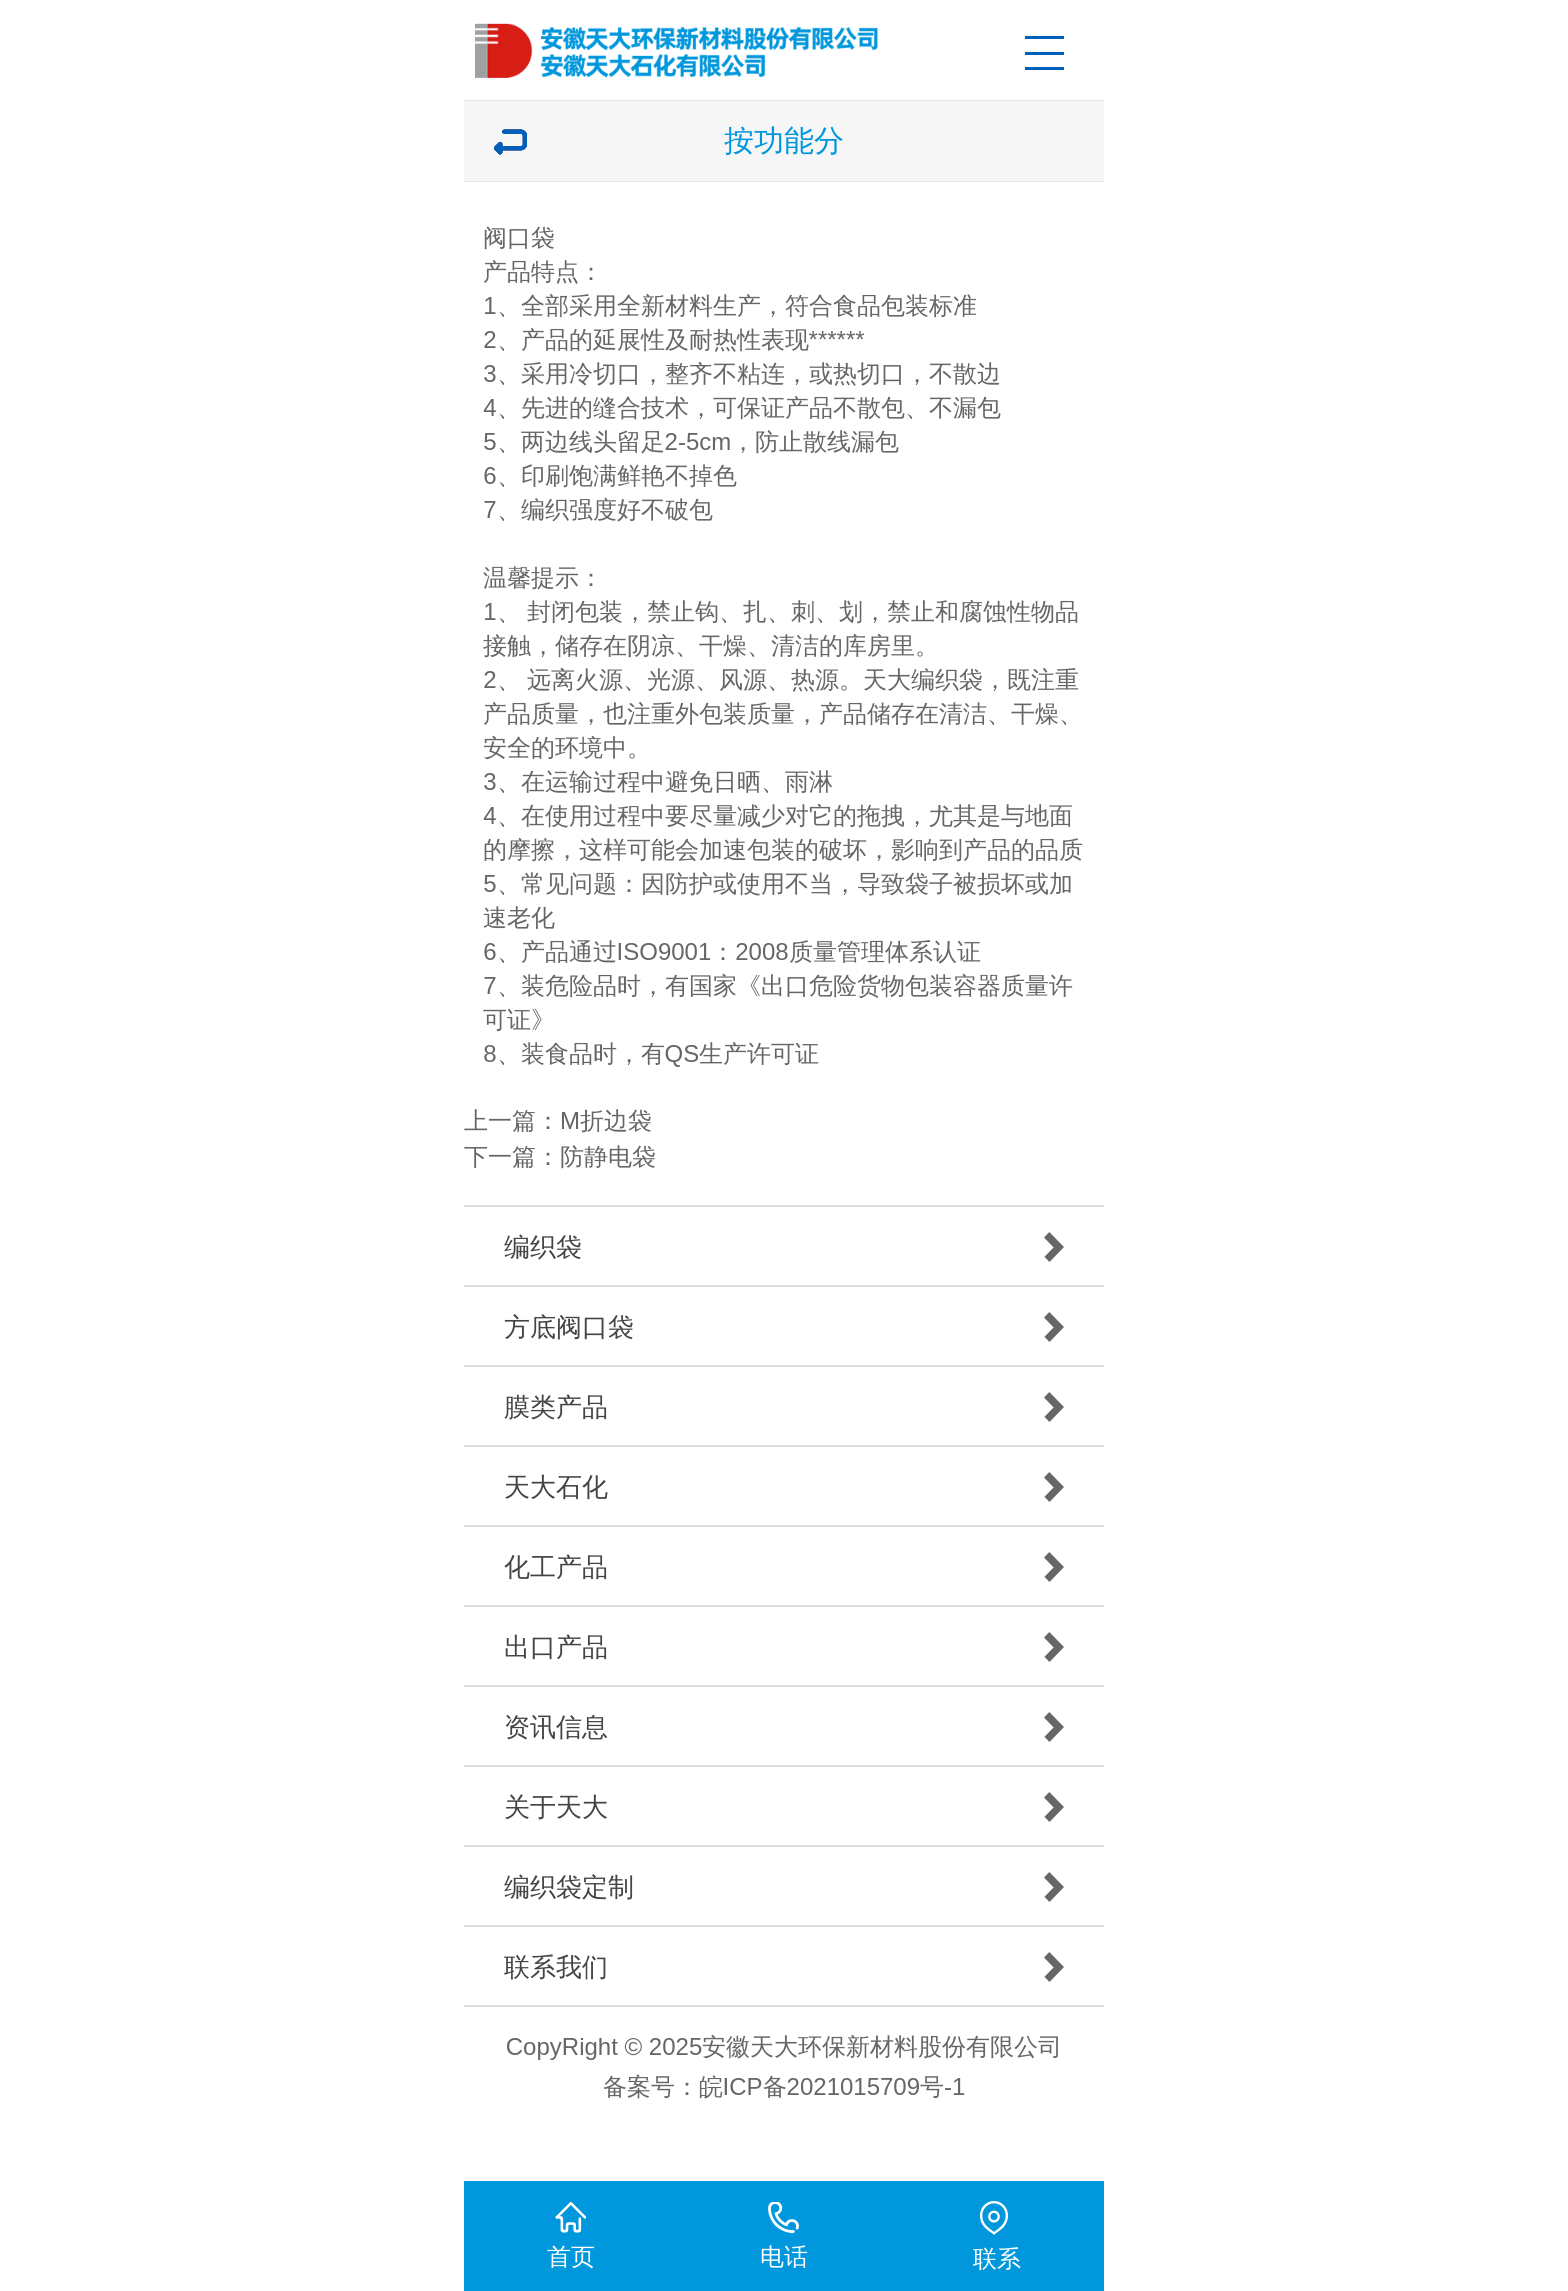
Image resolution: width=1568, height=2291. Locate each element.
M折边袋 (606, 1120)
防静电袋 (608, 1156)
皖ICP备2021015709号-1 (832, 2086)
